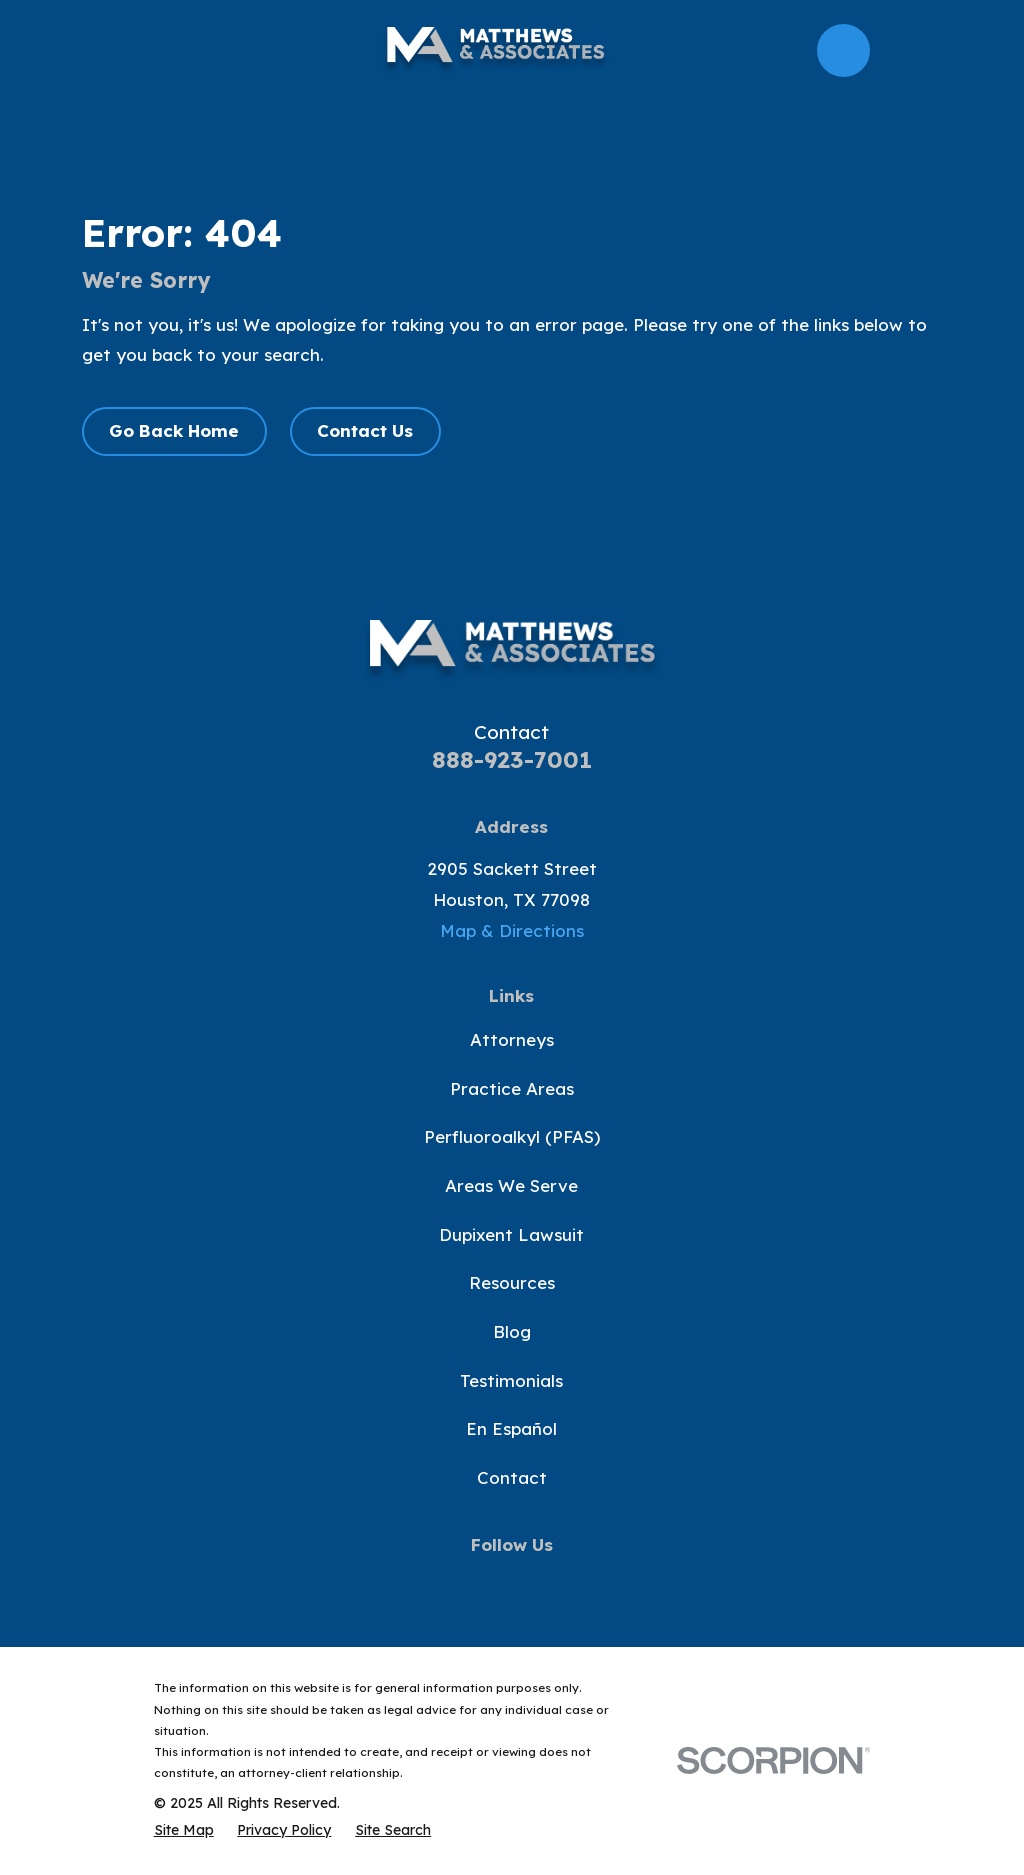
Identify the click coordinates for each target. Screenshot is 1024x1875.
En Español (511, 1428)
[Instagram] (559, 1584)
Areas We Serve (511, 1185)
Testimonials (511, 1380)
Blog (512, 1331)
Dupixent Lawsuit (511, 1234)
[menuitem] (184, 1830)
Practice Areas (512, 1088)
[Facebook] (418, 1584)
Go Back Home (174, 430)
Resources (512, 1282)
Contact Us (365, 430)
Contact (512, 1477)
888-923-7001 (512, 759)
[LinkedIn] (606, 1584)
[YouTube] (512, 1584)
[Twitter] (465, 1584)
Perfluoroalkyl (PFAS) (512, 1136)
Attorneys (512, 1039)
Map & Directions (512, 930)
